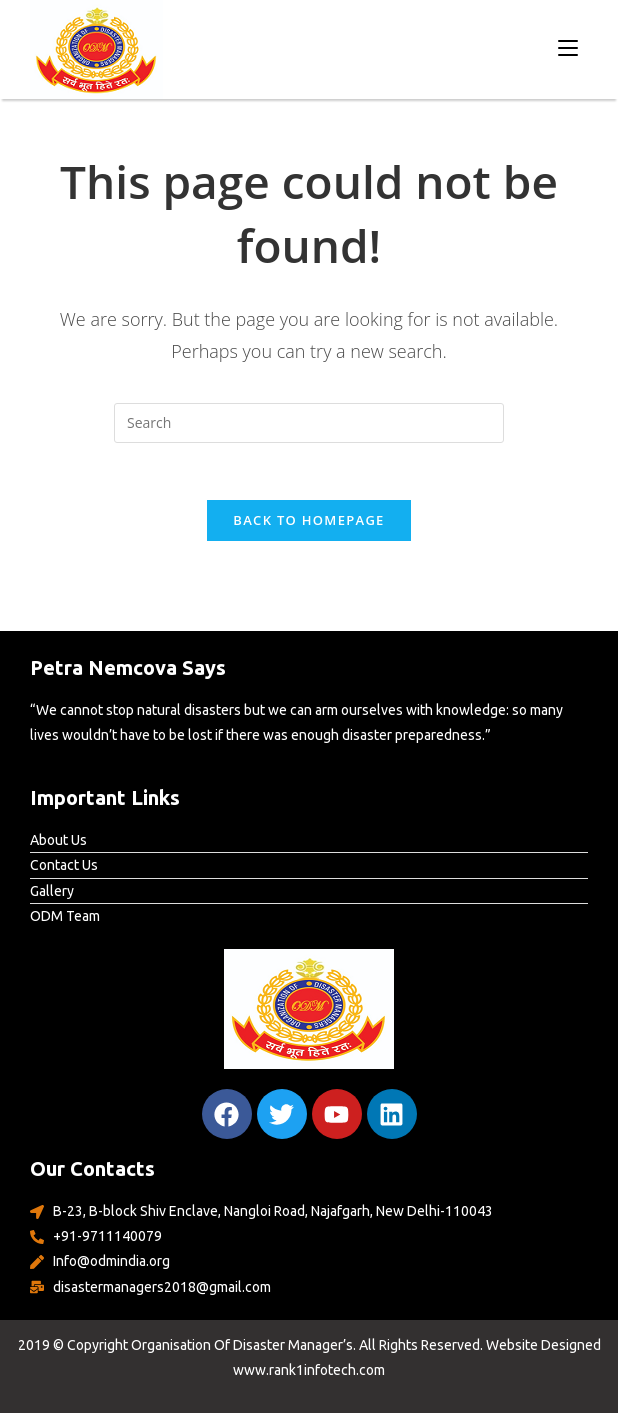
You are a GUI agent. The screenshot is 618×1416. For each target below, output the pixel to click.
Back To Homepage (308, 523)
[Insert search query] (309, 423)
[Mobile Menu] (568, 47)
